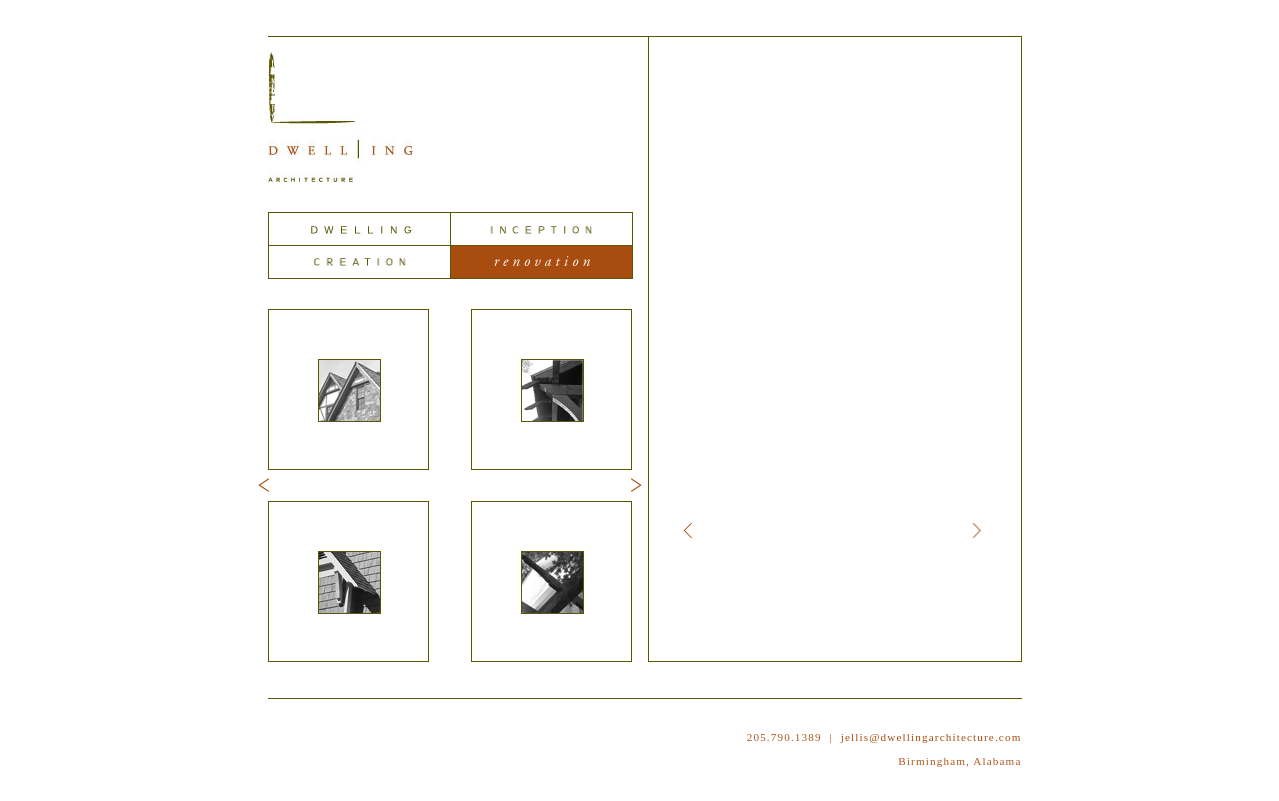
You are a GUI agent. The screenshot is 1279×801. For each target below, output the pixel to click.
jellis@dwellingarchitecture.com (931, 737)
